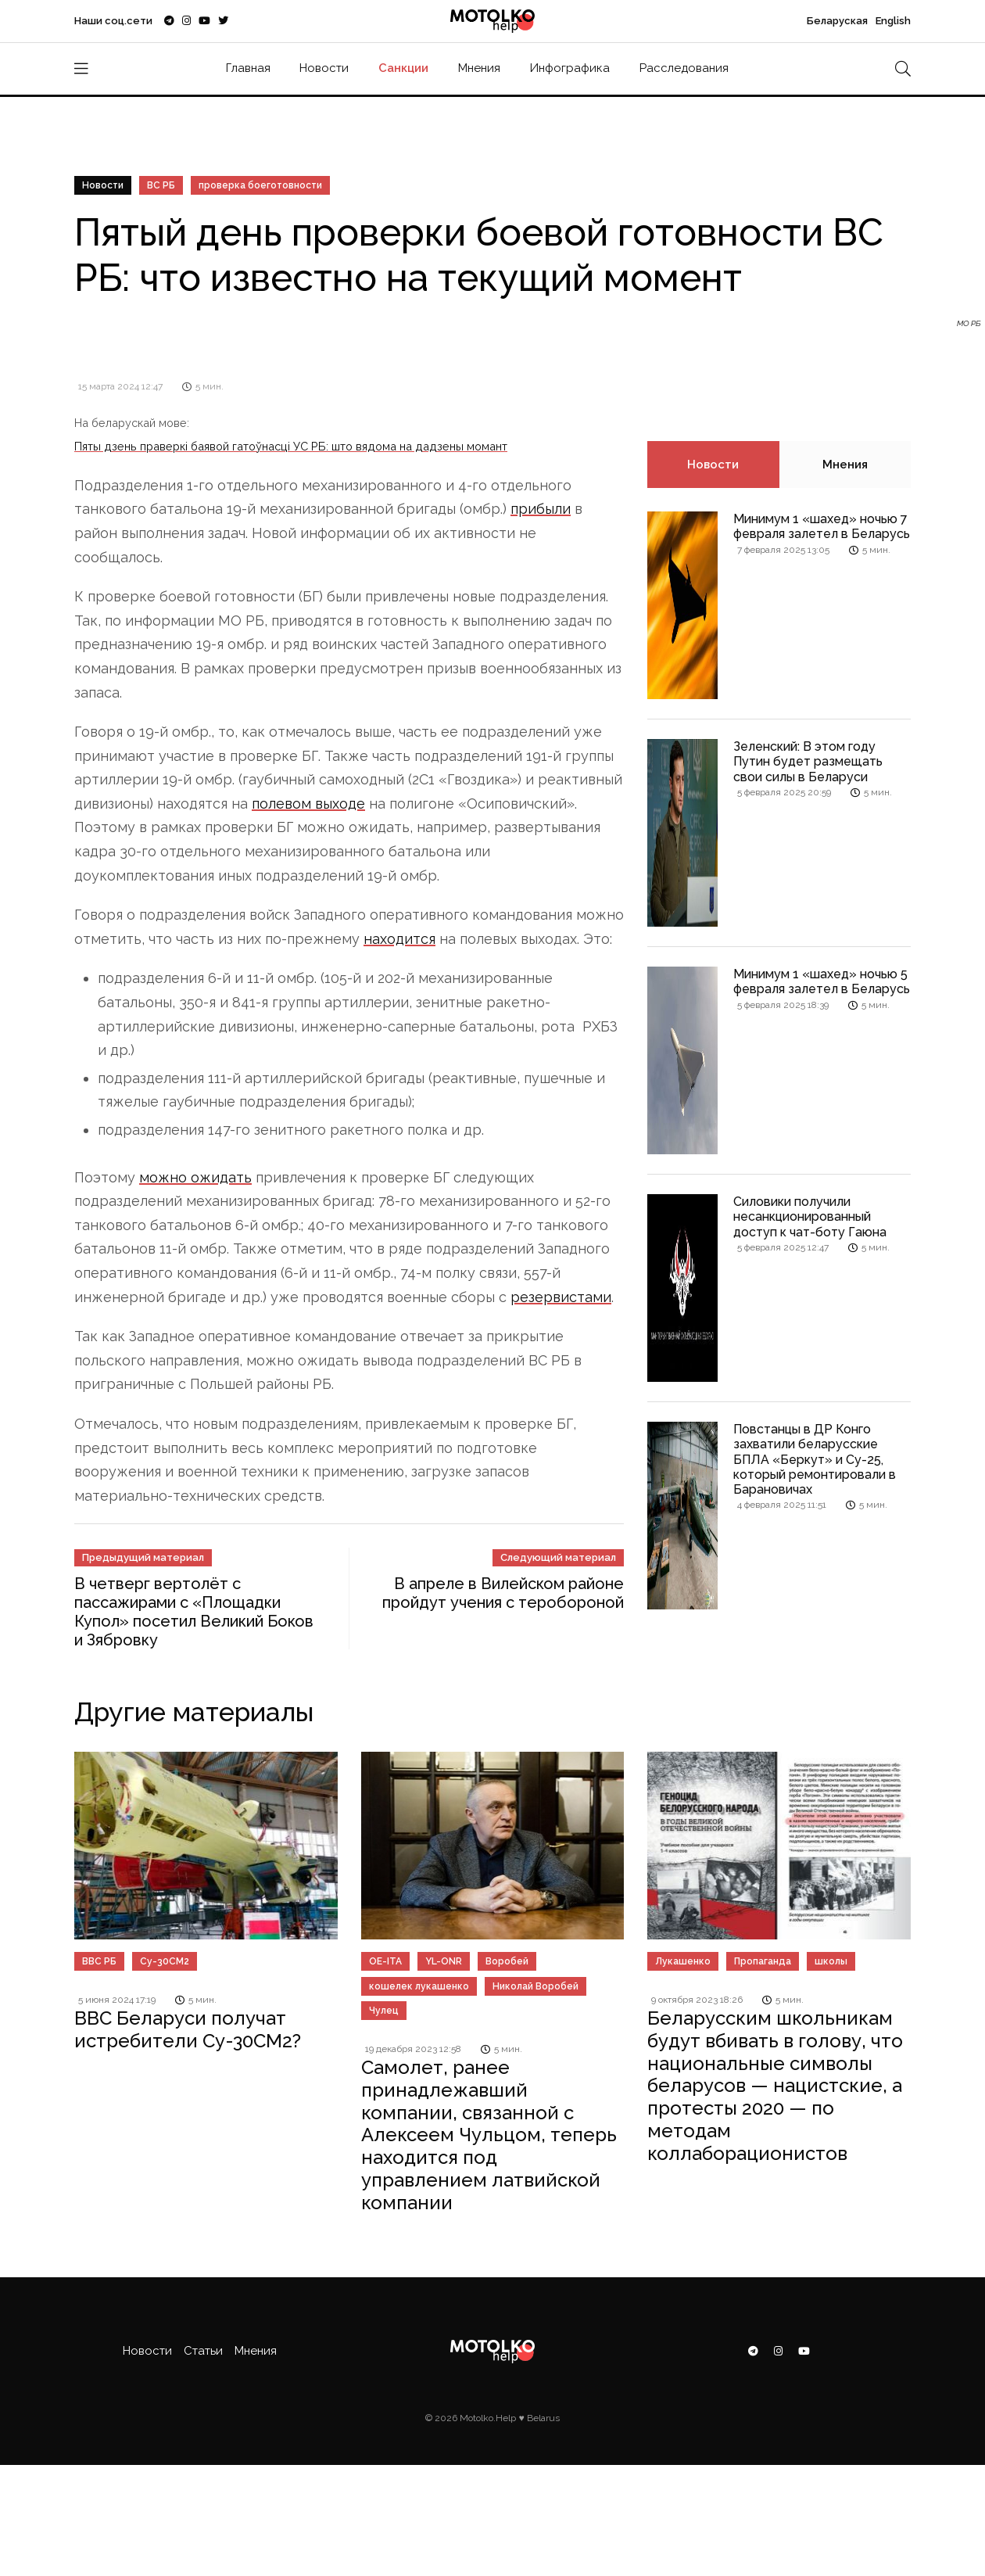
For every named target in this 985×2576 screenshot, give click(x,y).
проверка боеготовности (260, 185)
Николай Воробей (535, 1986)
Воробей (506, 1961)
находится (399, 939)
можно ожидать (195, 1177)
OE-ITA (385, 1961)
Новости (324, 68)
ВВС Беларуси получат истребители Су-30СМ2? (187, 2029)
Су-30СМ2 (164, 1961)
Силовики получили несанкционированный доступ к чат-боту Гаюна (809, 1216)
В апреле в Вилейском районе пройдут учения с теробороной (503, 1593)
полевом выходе (308, 803)
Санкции (403, 68)
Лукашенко (683, 1961)
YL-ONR (443, 1961)
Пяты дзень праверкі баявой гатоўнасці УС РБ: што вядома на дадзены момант (290, 446)
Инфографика (570, 68)
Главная (248, 68)
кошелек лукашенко (419, 1986)
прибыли (540, 508)
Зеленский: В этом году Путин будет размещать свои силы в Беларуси (808, 761)
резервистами (560, 1297)
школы (831, 1961)
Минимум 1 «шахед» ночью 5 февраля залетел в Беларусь (821, 981)
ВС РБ (161, 185)
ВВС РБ (99, 1961)
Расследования (684, 68)
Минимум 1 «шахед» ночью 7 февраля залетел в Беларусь (821, 526)
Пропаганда (762, 1961)
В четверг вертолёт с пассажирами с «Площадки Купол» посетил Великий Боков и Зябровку (193, 1611)
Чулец (384, 2010)
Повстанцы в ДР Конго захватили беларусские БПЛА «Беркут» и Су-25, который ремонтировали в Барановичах (814, 1459)
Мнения (479, 68)
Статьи (203, 2351)
